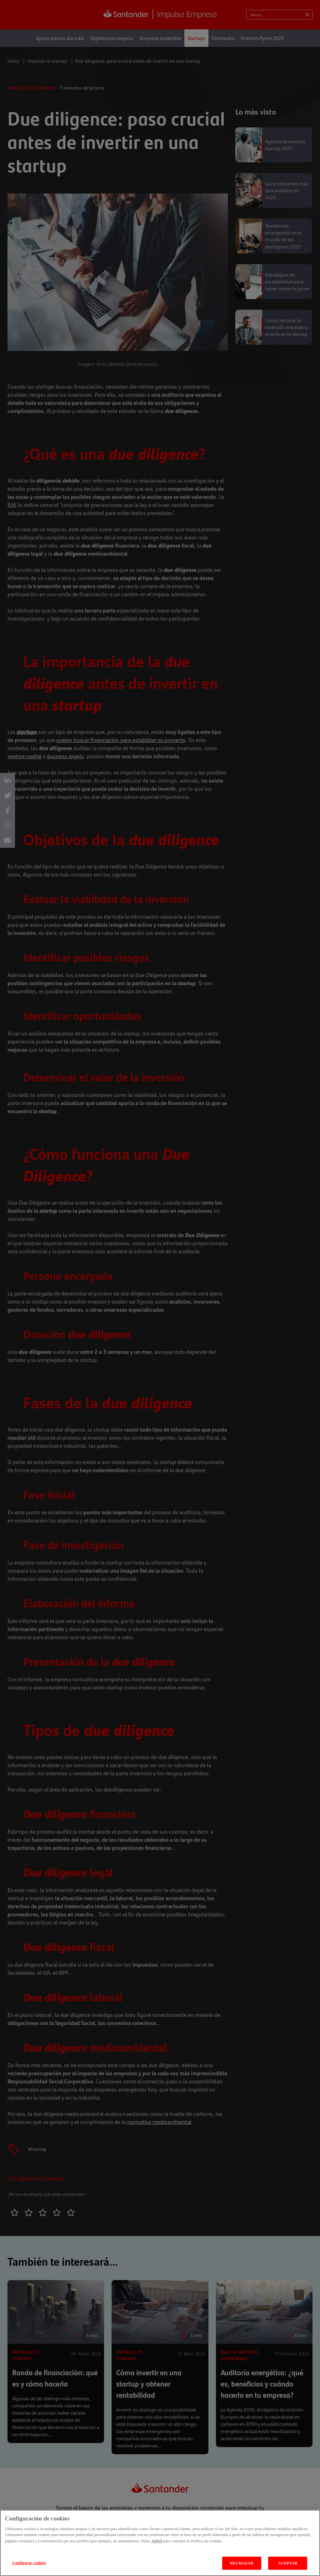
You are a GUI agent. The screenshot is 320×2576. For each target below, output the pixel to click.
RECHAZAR (241, 2563)
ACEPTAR (288, 2563)
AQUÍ (157, 2541)
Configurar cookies (29, 2562)
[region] (160, 2543)
